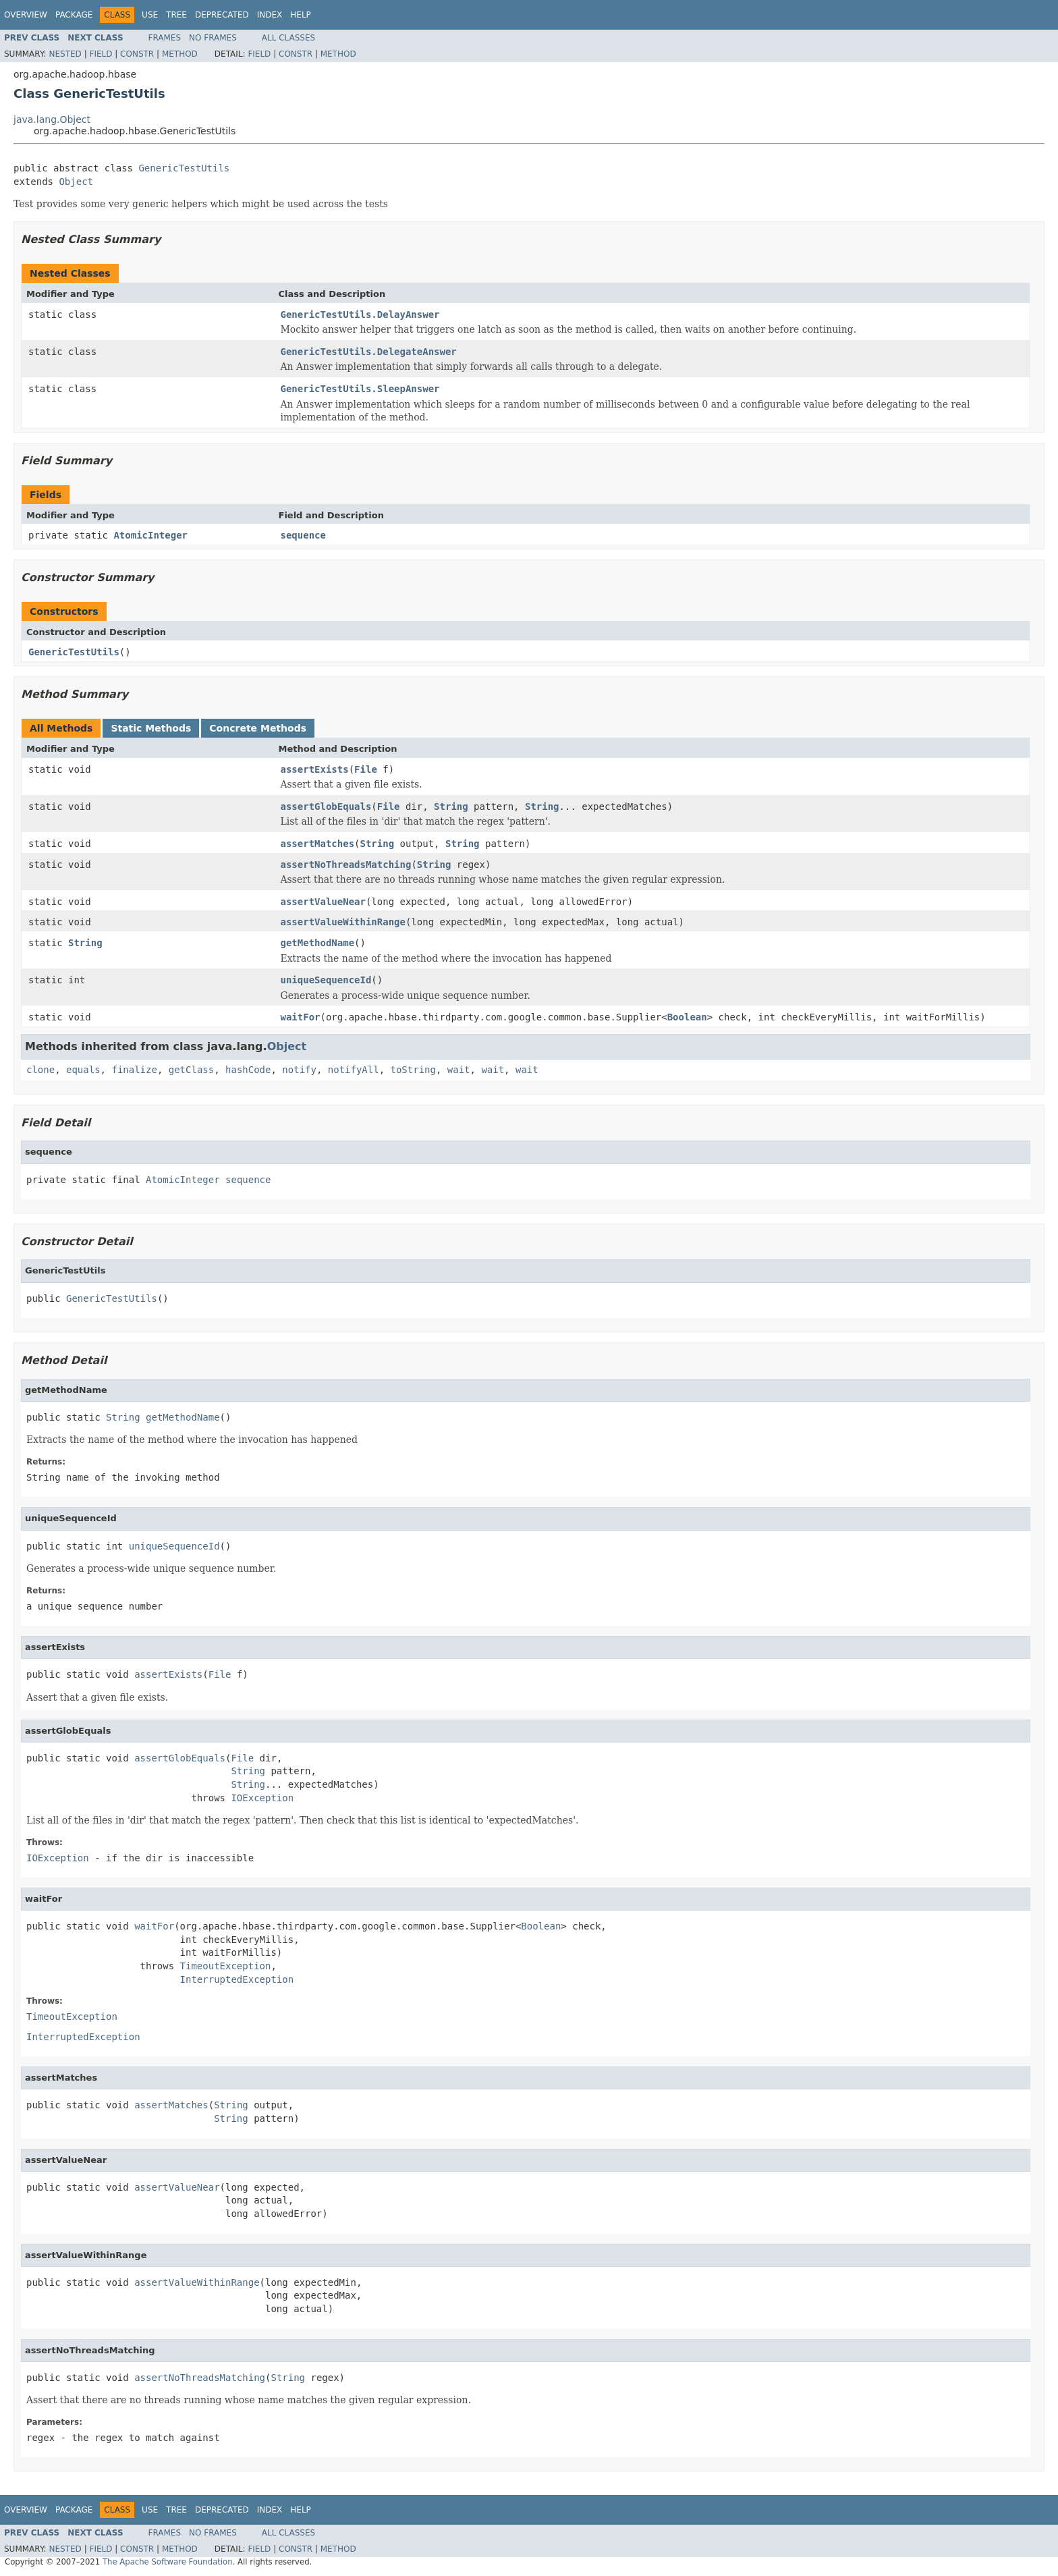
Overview (25, 15)
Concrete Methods (257, 728)
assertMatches (318, 843)
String (451, 806)
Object (76, 181)
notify (299, 1069)
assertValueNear (323, 901)
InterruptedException (237, 1979)
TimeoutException (225, 1966)
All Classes (288, 38)
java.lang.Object (51, 119)
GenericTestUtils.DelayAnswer (360, 314)
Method (180, 54)
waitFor (301, 1017)
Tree (176, 15)
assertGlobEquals (326, 806)
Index (270, 15)
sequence (303, 535)
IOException (262, 1797)
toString (413, 1069)
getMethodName (318, 942)
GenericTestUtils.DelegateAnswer (369, 351)
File (365, 769)
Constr (137, 54)
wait (458, 1069)
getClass (191, 1069)
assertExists (315, 769)
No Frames (213, 38)
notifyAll (353, 1069)
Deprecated (222, 15)
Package (73, 15)
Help (300, 15)
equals (83, 1069)
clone (40, 1069)
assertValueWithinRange (343, 921)
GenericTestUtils (183, 168)
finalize (134, 1069)
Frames (165, 38)
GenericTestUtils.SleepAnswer (360, 388)
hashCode (248, 1069)
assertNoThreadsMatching (346, 864)
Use (150, 15)
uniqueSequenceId (326, 980)
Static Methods (151, 728)
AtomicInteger (150, 535)
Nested (65, 54)
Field (100, 54)
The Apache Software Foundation (168, 2562)
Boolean (687, 1017)
